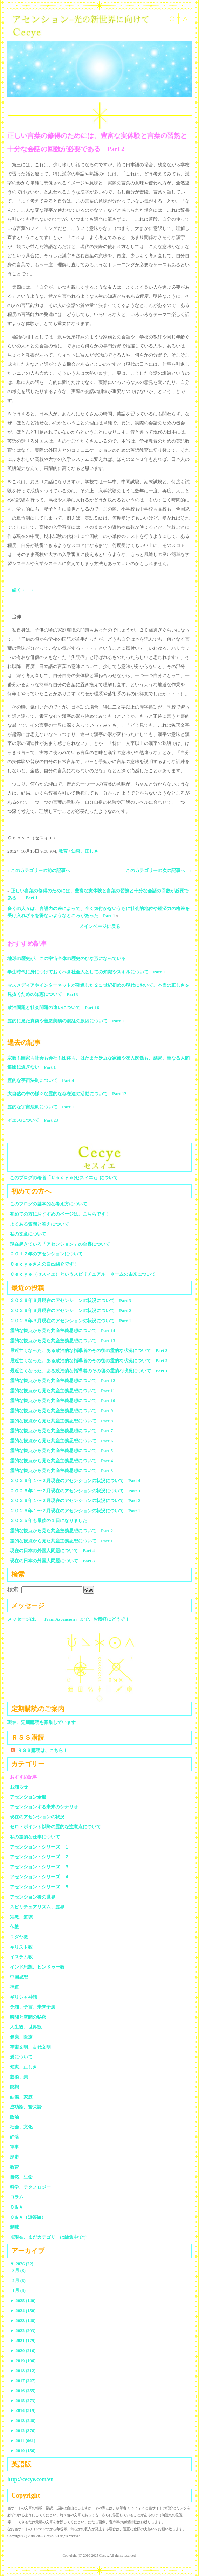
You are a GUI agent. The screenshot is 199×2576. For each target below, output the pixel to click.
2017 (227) (23, 2380)
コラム (16, 2197)
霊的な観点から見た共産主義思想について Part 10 (62, 1400)
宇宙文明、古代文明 (30, 2047)
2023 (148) (23, 2320)
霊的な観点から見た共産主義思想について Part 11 (62, 1390)
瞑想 (14, 2087)
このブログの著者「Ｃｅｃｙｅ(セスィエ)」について (64, 1177)
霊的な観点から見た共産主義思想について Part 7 (61, 1430)
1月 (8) (19, 2290)
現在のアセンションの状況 (37, 1817)
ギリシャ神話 (23, 1997)
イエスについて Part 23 (32, 1120)
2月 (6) (19, 2280)
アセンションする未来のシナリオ (44, 1806)
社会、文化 (21, 2127)
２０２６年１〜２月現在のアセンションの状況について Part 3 (75, 1490)
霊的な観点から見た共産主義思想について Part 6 (61, 1440)
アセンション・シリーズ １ (39, 1847)
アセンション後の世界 (32, 1897)
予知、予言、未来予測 (32, 2007)
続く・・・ (23, 590)
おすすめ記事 (23, 1777)
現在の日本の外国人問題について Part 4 (52, 1550)
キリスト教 (21, 1947)
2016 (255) (23, 2390)
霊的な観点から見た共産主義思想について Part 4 (61, 1460)
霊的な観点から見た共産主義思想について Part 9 (61, 1410)
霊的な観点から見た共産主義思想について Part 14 (62, 1330)
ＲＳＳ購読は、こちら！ (43, 1750)
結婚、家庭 (21, 2097)
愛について (21, 2057)
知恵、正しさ (84, 851)
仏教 (14, 1926)
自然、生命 (21, 2177)
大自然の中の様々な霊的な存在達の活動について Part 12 (66, 1093)
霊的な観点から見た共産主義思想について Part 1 (61, 1540)
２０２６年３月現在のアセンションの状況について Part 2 (70, 1310)
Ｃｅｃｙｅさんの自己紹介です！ (44, 1264)
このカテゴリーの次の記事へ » (159, 870)
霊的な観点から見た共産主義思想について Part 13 (62, 1340)
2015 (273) (23, 2400)
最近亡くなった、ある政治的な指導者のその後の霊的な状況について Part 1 (88, 1370)
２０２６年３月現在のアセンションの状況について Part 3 (70, 1300)
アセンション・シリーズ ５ (39, 1886)
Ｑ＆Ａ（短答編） (28, 2217)
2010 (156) (23, 2450)
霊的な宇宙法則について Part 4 (40, 1080)
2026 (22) (21, 2263)
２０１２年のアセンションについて (46, 1254)
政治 (14, 2117)
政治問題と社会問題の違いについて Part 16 (53, 1007)
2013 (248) (23, 2420)
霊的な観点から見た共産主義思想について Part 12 (62, 1380)
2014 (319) (23, 2410)
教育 (63, 851)
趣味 (14, 2227)
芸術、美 (19, 2076)
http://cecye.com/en (30, 2479)
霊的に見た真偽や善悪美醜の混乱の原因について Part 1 (65, 1020)
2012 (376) (23, 2430)
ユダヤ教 (19, 1937)
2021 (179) (23, 2340)
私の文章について (28, 1234)
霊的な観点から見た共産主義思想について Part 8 (61, 1420)
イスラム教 (21, 1956)
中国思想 (19, 1976)
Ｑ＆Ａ (19, 2207)
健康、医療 (21, 2037)
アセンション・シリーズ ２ (39, 1856)
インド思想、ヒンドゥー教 (37, 1967)
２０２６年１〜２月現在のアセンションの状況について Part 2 (75, 1500)
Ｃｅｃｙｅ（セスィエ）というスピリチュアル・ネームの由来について (83, 1274)
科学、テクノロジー (30, 2187)
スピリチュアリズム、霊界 (37, 1906)
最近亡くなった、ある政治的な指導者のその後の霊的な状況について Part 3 (88, 1350)
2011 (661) (22, 2440)
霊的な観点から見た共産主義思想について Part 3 (61, 1470)
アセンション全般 (28, 1797)
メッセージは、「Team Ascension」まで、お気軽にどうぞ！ (68, 1619)
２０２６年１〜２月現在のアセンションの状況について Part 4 (75, 1480)
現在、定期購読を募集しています (41, 1722)
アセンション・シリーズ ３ (39, 1867)
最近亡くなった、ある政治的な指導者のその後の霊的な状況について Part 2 (88, 1360)
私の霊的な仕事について (35, 1836)
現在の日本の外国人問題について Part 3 (52, 1560)
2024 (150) (23, 2310)
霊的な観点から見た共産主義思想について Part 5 (61, 1450)
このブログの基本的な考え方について (48, 1203)
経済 (14, 2137)
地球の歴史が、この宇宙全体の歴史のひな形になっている (66, 958)
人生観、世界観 (26, 2026)
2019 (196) (23, 2360)
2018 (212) (23, 2370)
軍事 (14, 2146)
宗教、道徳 (21, 1917)
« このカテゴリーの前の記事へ (38, 870)
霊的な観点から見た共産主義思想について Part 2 (61, 1530)
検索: (13, 1589)
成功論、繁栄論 (26, 2107)
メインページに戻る (99, 926)
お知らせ (19, 1786)
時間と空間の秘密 (28, 2017)
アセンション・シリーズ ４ (39, 1876)
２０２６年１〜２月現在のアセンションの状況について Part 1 (75, 1510)
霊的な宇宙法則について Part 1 (40, 1107)
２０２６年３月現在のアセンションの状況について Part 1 (70, 1320)
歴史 (14, 2157)
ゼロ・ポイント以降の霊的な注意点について (55, 1826)
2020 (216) (23, 2350)
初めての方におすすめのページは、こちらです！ (60, 1214)
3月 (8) (19, 2270)
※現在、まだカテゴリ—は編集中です (48, 2237)
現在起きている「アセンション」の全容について (60, 1244)
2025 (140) (23, 2300)
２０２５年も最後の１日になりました (48, 1520)
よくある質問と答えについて (39, 1224)
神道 (14, 1987)
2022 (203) (23, 2330)
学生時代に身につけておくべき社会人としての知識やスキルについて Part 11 (87, 971)
